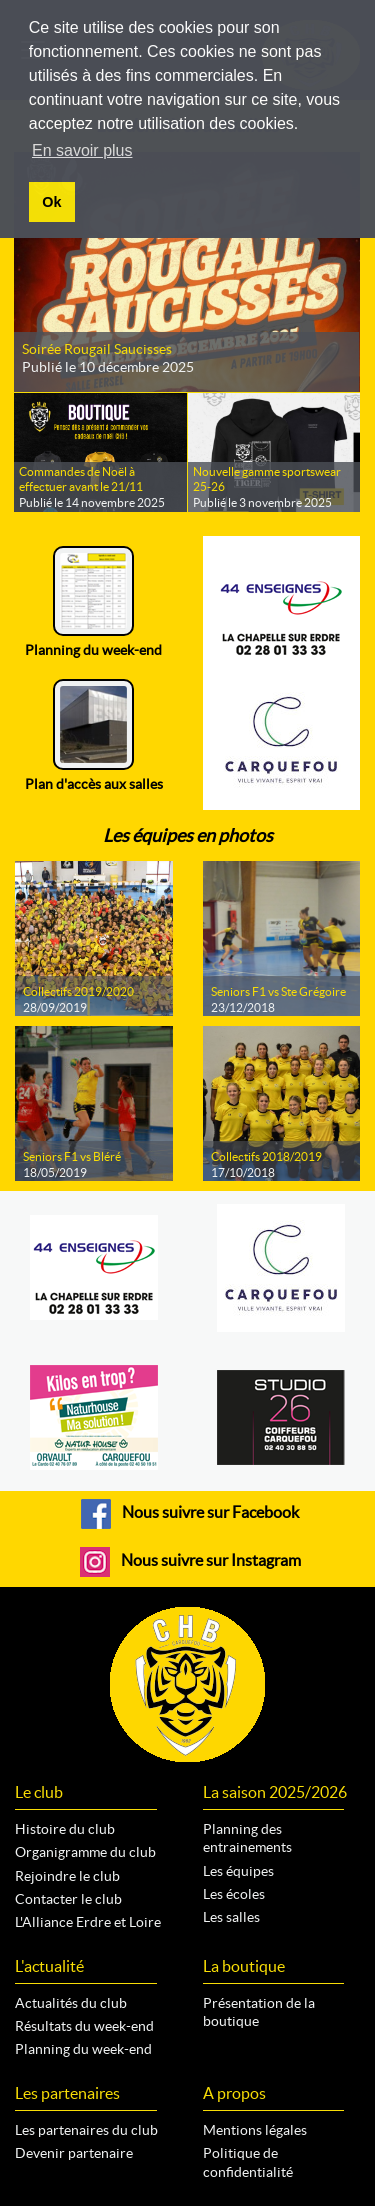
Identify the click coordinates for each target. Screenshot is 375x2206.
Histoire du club (65, 1829)
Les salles (231, 1917)
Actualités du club (71, 2003)
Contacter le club (68, 1899)
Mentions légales (255, 2130)
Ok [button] (51, 202)
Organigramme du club (85, 1852)
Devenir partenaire (74, 2153)
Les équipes (238, 1871)
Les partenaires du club (86, 2130)
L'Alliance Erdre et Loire (88, 1922)
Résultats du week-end (84, 2026)
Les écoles (234, 1894)
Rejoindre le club (67, 1876)
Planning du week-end (83, 2049)
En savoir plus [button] (82, 150)
